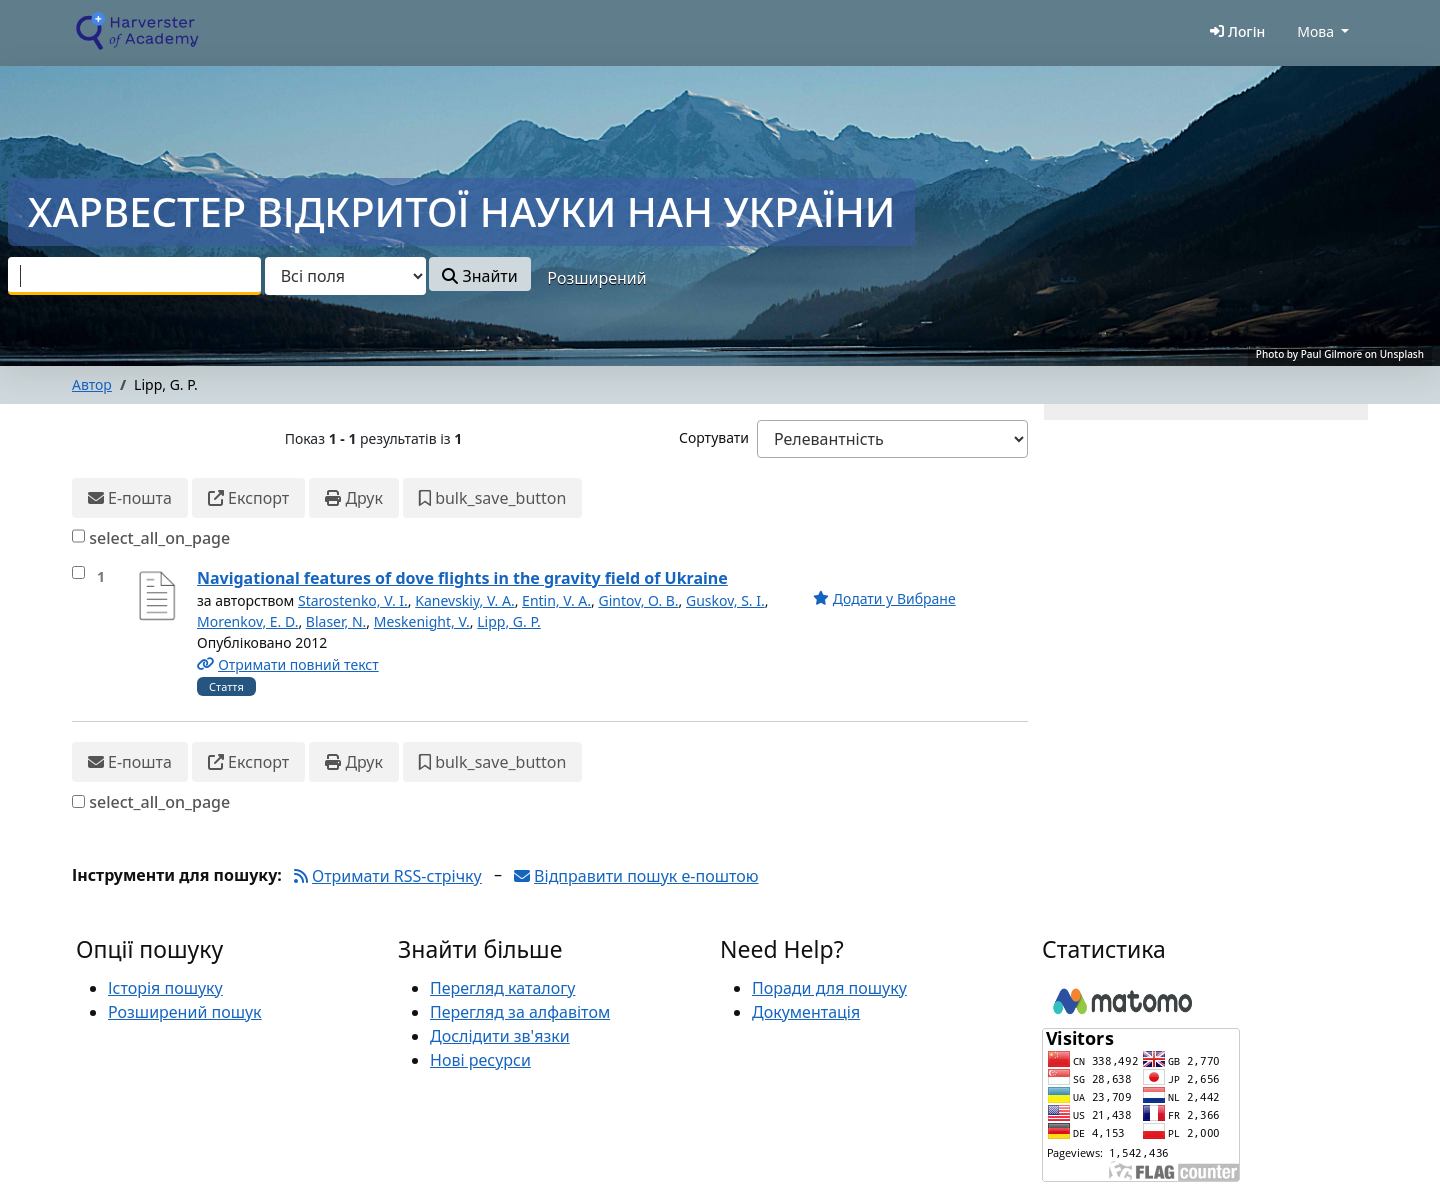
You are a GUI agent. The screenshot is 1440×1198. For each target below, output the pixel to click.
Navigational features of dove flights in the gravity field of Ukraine (462, 578)
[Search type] (345, 276)
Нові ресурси (480, 1060)
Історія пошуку (165, 988)
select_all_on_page (159, 538)
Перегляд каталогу (502, 988)
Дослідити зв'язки (500, 1036)
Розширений (596, 278)
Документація (806, 1012)
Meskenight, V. (422, 621)
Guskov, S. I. (725, 600)
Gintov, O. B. (638, 600)
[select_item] (78, 572)
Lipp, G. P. (509, 621)
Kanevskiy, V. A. (464, 600)
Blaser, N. (336, 621)
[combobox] (134, 276)
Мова (1315, 31)
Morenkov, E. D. (247, 621)
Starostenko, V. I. (353, 600)
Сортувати (714, 437)
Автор (92, 384)
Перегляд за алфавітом (520, 1012)
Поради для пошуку (829, 988)
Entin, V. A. (556, 600)
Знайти (479, 276)
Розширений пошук (185, 1012)
